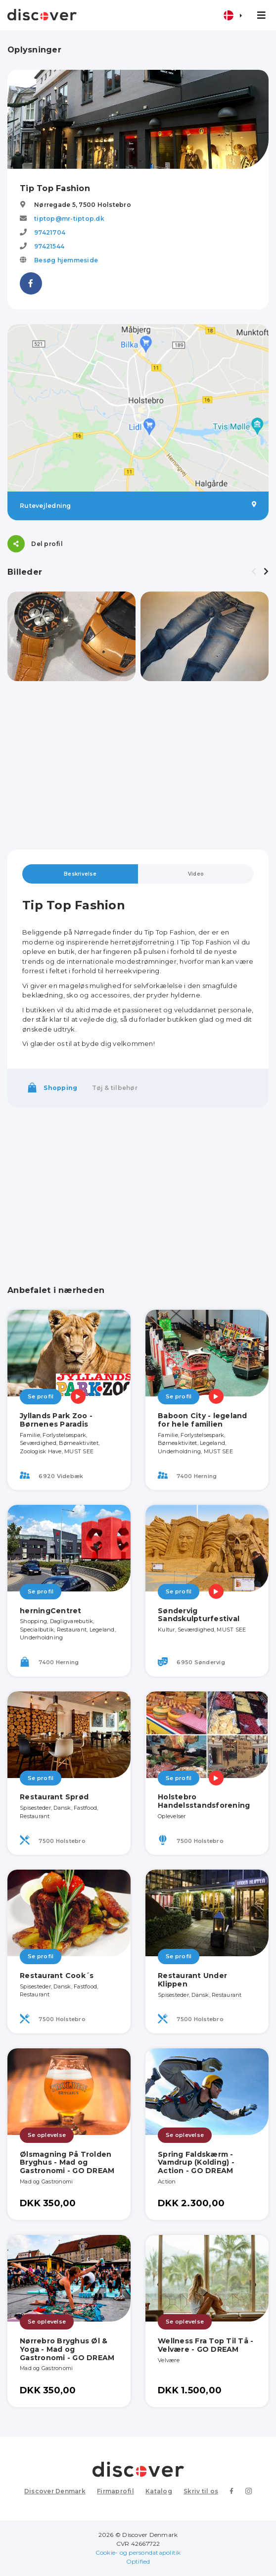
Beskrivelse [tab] (80, 874)
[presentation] (253, 572)
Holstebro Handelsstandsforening (204, 1801)
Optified (138, 2561)
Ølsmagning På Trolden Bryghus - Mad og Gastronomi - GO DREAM (67, 2163)
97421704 (49, 232)
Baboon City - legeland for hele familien (202, 1420)
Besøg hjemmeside (66, 260)
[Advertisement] (138, 765)
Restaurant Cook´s (56, 1975)
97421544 (49, 246)
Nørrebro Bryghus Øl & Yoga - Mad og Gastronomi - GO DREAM (67, 2349)
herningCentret (51, 1610)
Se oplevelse (47, 2134)
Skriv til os (201, 2491)
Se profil (40, 1396)
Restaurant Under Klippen (192, 1979)
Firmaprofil (115, 2491)
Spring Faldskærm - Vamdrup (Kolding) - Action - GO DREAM (196, 2163)
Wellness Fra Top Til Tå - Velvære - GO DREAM (205, 2345)
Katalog (158, 2491)
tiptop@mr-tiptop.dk (69, 218)
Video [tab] (196, 874)
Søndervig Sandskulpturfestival (198, 1615)
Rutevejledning (138, 505)
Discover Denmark (55, 2491)
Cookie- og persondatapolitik (138, 2552)
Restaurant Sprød (54, 1796)
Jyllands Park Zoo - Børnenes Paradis (56, 1420)
